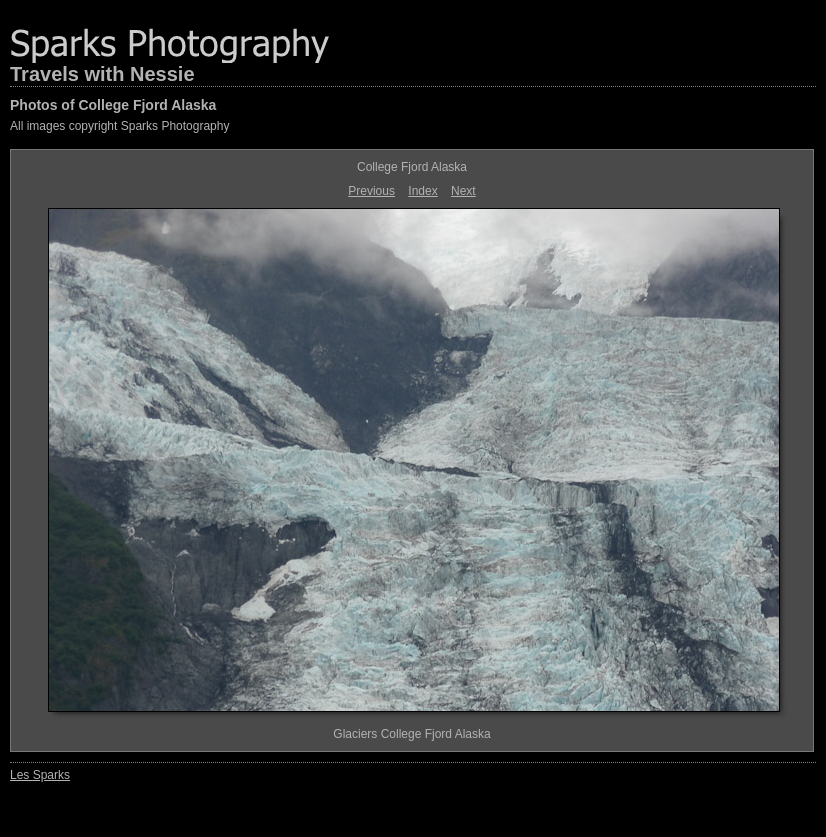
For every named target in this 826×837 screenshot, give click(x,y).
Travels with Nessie (102, 74)
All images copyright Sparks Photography (119, 126)
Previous (371, 191)
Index (422, 191)
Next (463, 191)
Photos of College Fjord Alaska (113, 105)
